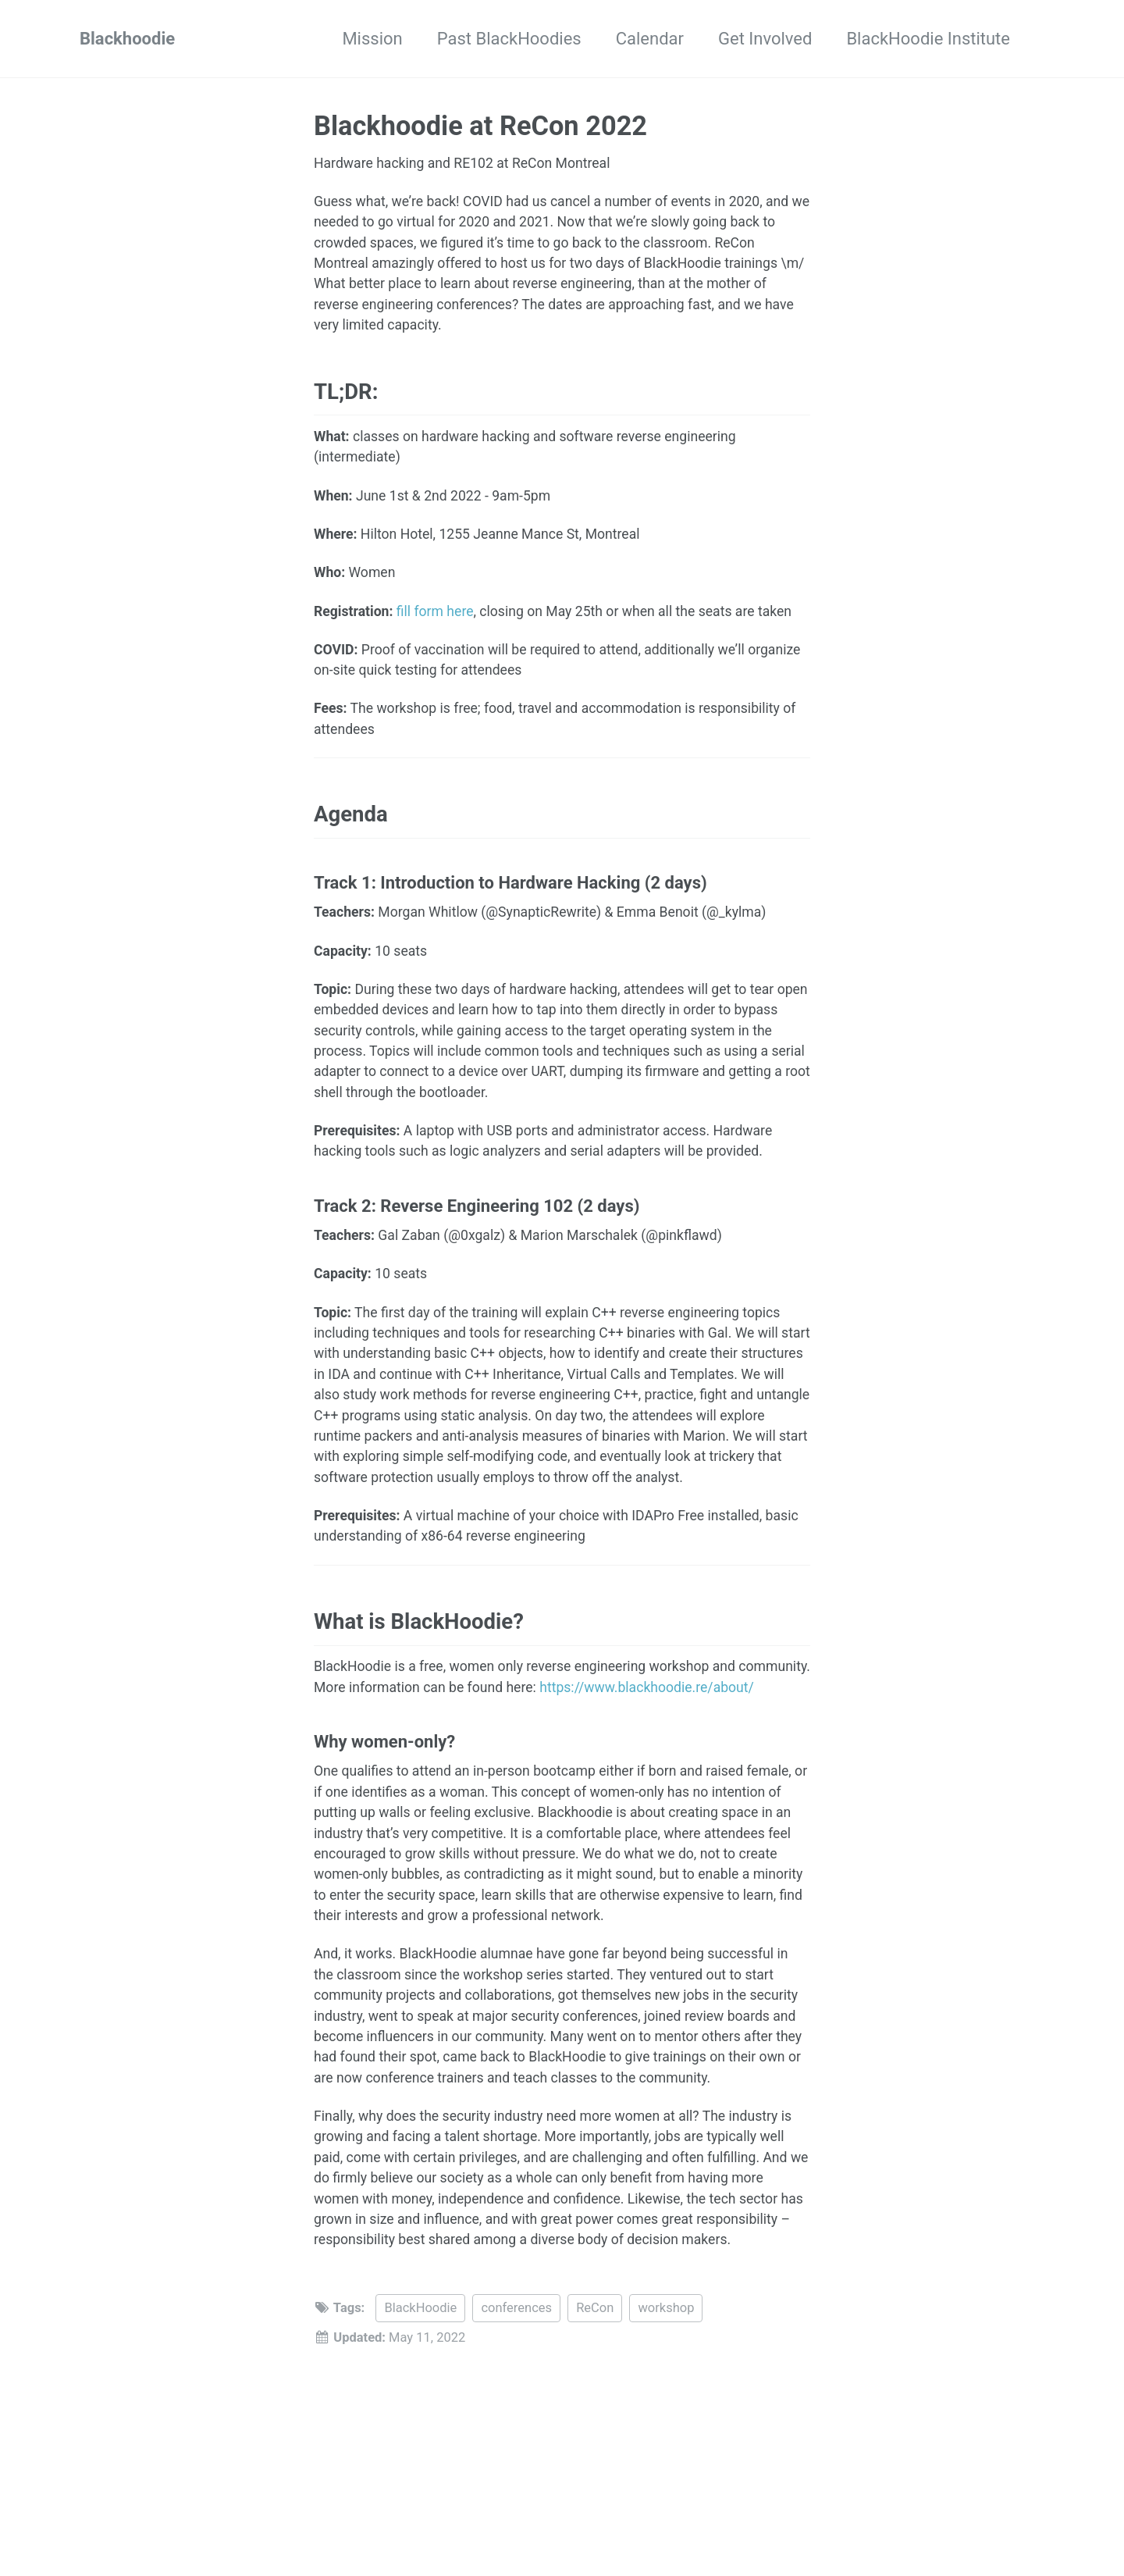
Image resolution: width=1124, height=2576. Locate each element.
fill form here (435, 611)
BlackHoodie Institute (928, 38)
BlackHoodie (420, 2307)
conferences (516, 2307)
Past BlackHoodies (509, 38)
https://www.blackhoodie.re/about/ (645, 1687)
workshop (666, 2307)
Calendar (650, 38)
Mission (372, 38)
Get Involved (765, 38)
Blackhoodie (127, 38)
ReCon (595, 2307)
